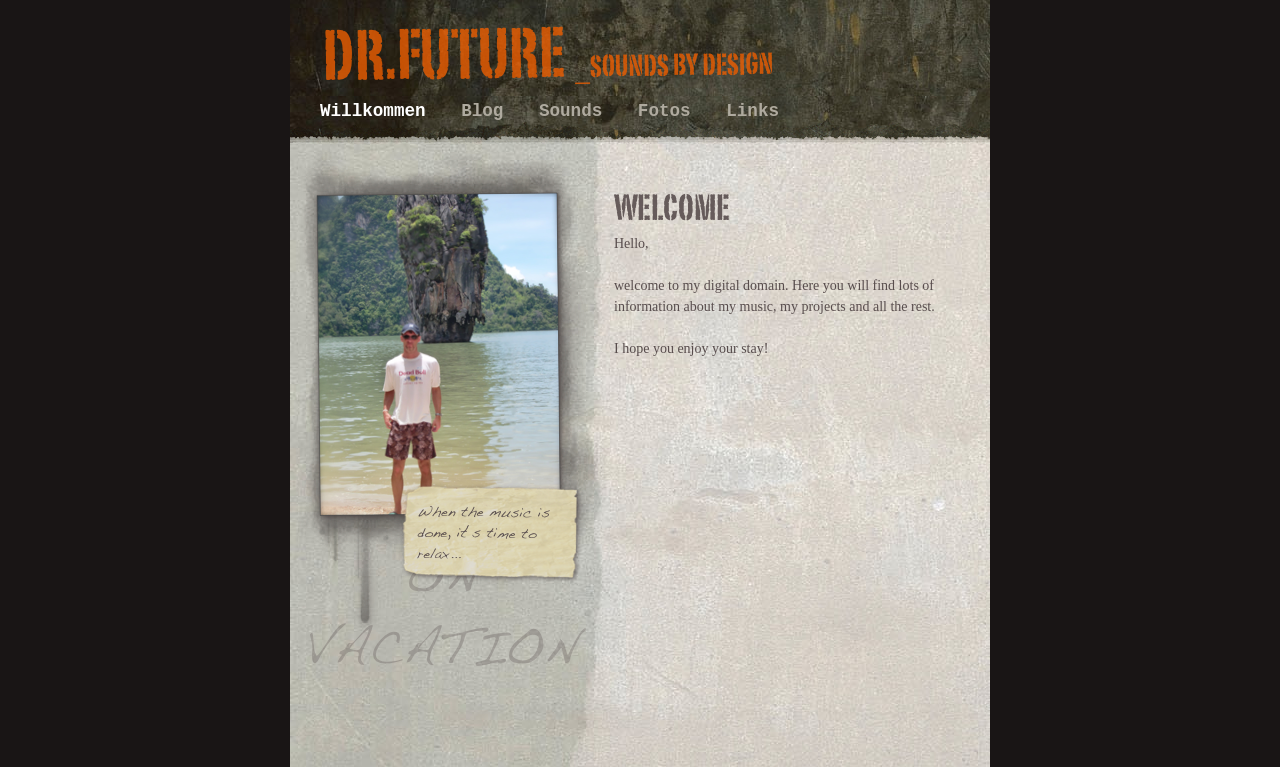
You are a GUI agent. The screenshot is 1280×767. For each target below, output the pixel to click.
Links (752, 111)
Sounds (576, 111)
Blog (487, 111)
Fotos (669, 111)
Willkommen (378, 111)
